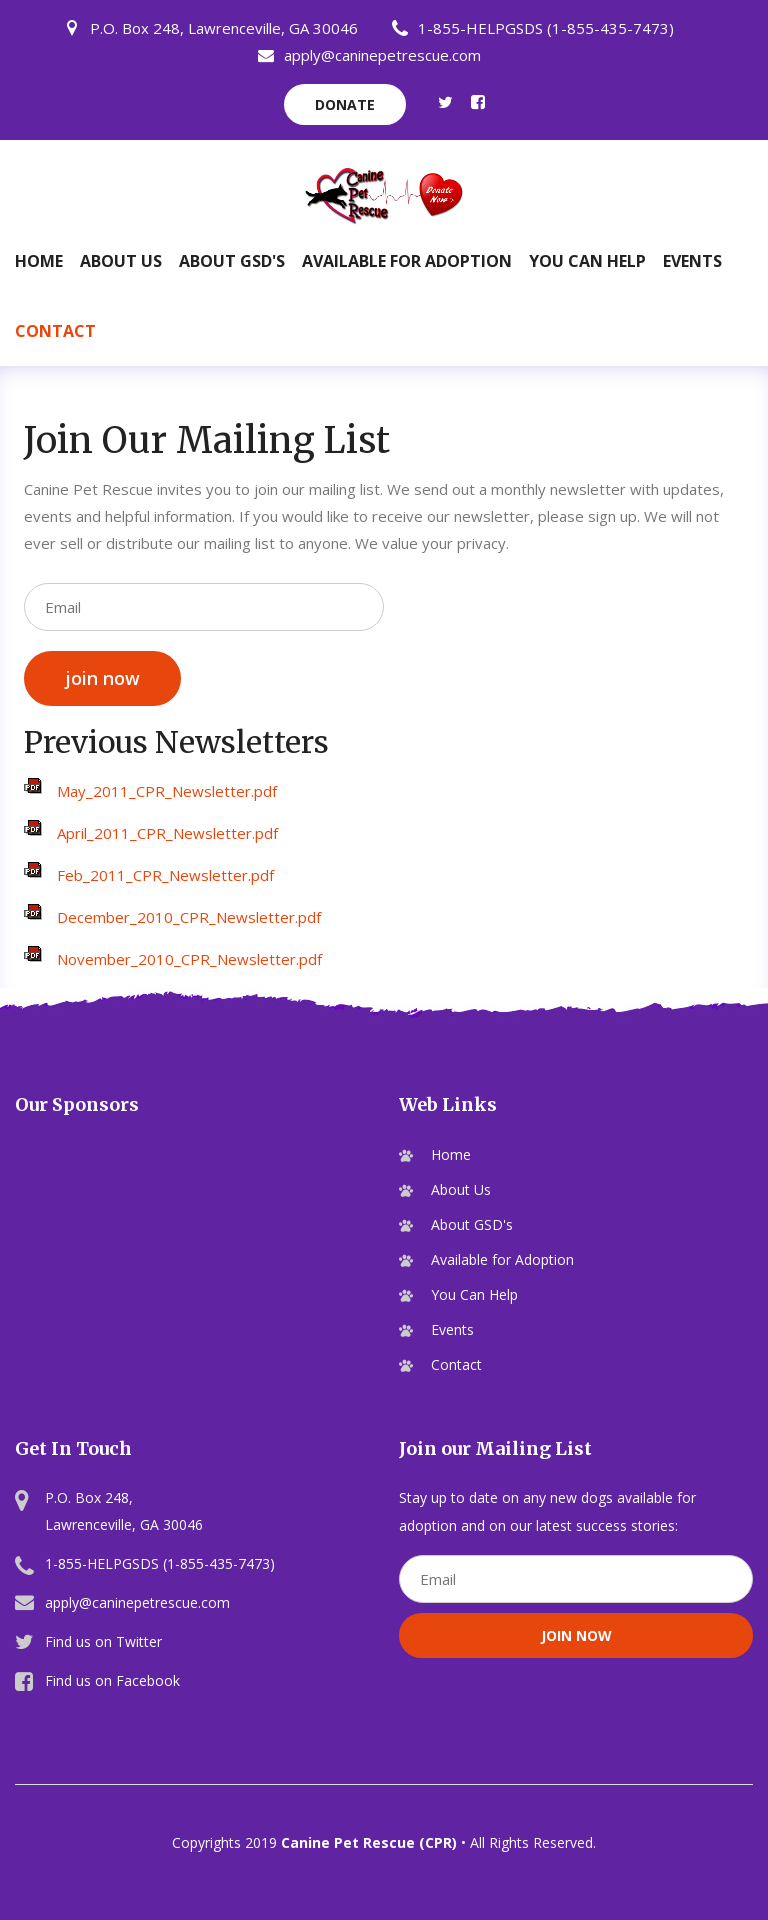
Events (692, 261)
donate (345, 104)
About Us (121, 261)
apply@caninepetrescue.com (369, 55)
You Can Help (587, 261)
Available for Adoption (407, 261)
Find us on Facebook (112, 1680)
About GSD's (232, 261)
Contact (55, 331)
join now (102, 678)
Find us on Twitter (103, 1641)
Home (39, 261)
